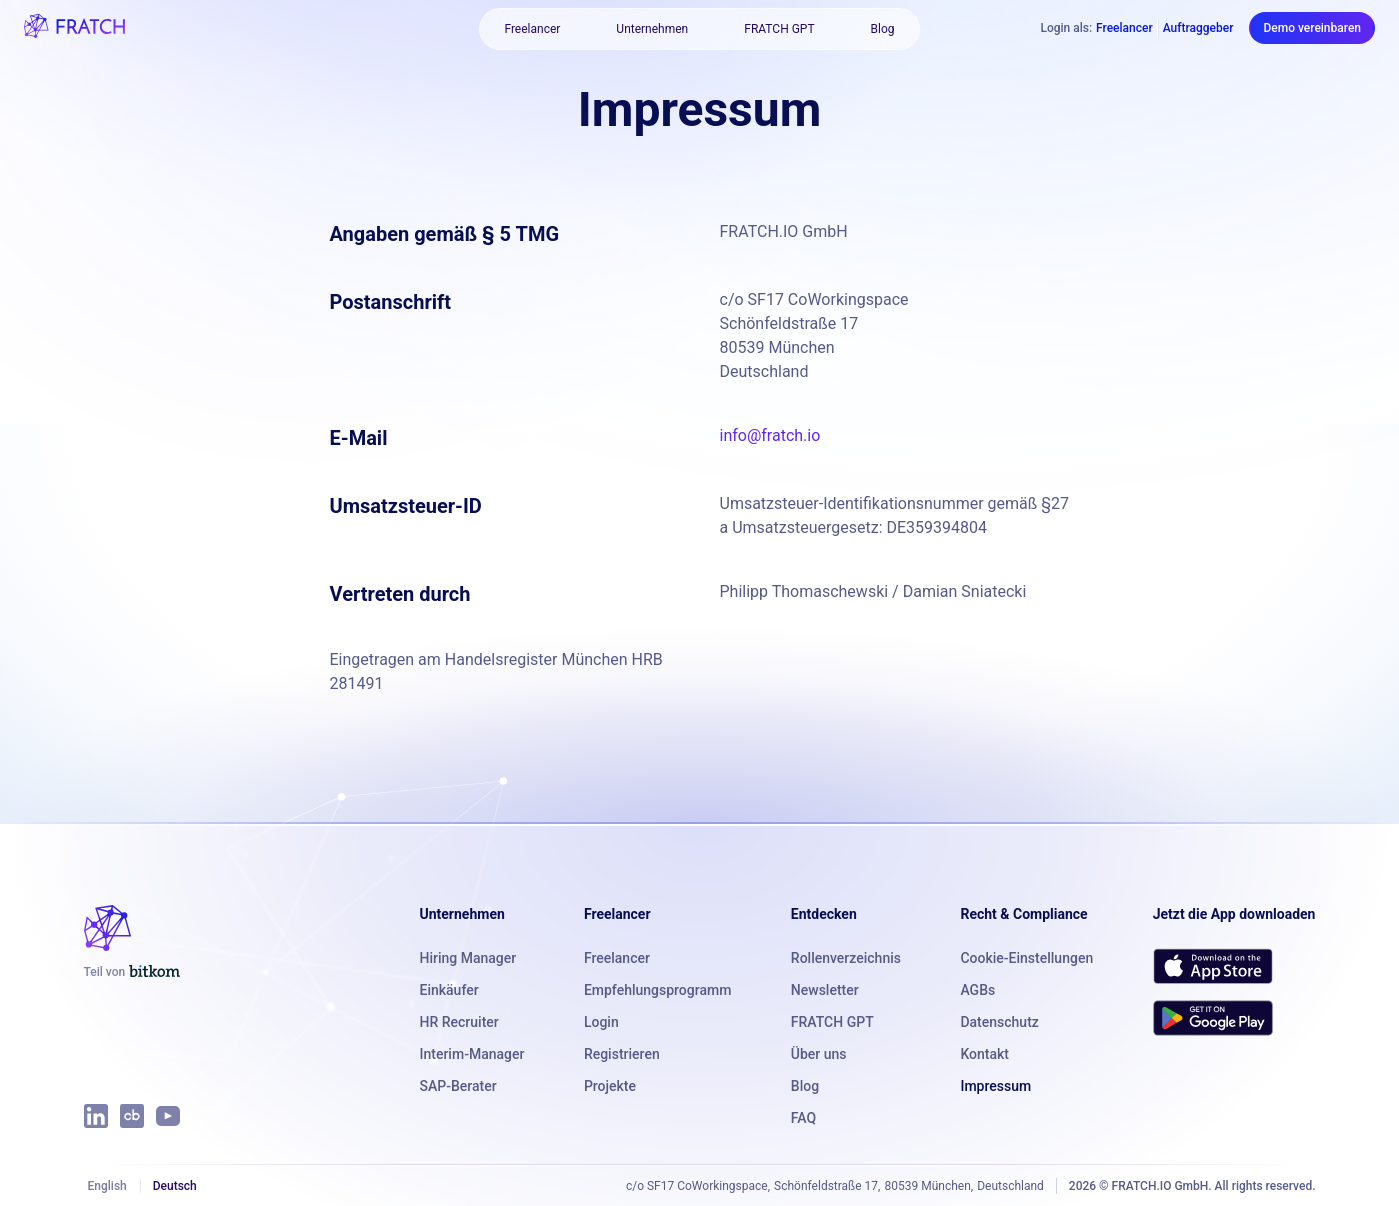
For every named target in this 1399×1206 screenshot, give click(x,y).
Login (601, 1022)
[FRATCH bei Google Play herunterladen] (1213, 1018)
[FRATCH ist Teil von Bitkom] (132, 972)
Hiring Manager (468, 958)
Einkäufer (449, 990)
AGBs (977, 990)
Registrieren (622, 1054)
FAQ (803, 1118)
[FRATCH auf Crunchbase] (132, 1116)
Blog (883, 29)
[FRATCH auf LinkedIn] (96, 1116)
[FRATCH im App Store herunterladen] (1213, 966)
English (107, 1186)
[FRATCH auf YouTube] (168, 1116)
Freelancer (532, 29)
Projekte (610, 1086)
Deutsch (175, 1186)
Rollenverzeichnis (846, 958)
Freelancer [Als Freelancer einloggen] (1124, 28)
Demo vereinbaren (1312, 28)
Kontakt (984, 1054)
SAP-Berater (458, 1086)
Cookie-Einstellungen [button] (1026, 958)
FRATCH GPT (779, 29)
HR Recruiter (459, 1022)
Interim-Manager (472, 1054)
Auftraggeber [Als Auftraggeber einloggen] (1198, 28)
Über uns (819, 1054)
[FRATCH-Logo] (74, 28)
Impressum (995, 1086)
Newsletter (825, 990)
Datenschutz (999, 1022)
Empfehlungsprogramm (657, 990)
